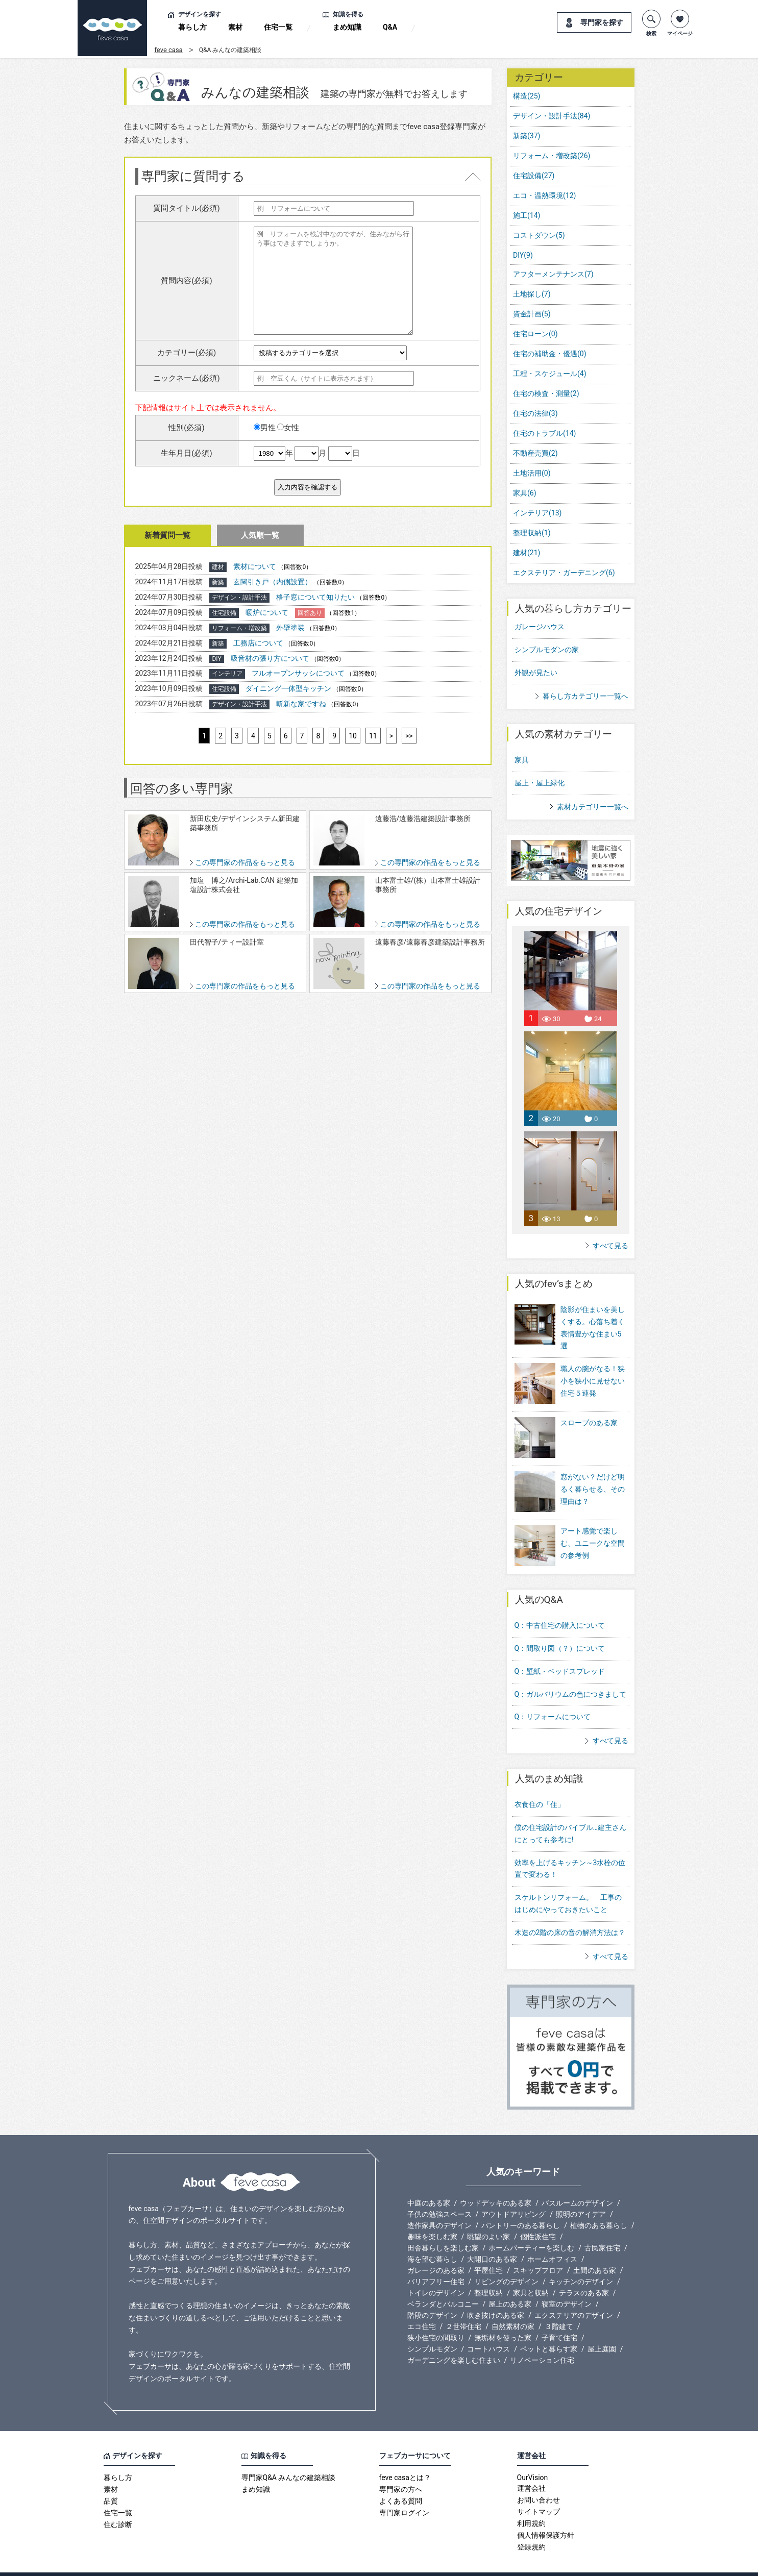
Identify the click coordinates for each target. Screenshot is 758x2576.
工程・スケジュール (549, 373)
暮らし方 (192, 27)
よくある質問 (400, 2480)
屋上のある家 (509, 2283)
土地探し (532, 294)
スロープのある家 (589, 1416)
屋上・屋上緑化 (540, 783)
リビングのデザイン (506, 2261)
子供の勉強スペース (439, 2193)
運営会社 (531, 2468)
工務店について (258, 643)
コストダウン (539, 235)
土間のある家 (594, 2249)
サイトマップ (538, 2491)
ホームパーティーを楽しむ (531, 2227)
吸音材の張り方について (270, 658)
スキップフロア (538, 2249)
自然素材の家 (513, 2305)
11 (373, 736)
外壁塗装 (290, 628)
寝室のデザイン (567, 2283)
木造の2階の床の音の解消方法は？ (570, 1912)
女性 (288, 427)
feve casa (169, 50)
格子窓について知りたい (315, 597)
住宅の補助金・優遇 (549, 354)
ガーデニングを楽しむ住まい (453, 2339)
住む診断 (118, 2504)
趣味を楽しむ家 (432, 2216)
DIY (523, 255)
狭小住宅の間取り (435, 2317)
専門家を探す (601, 22)
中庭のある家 (428, 2182)
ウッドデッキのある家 (495, 2182)
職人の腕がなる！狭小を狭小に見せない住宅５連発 (592, 1381)
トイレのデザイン (435, 2272)
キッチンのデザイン (581, 2261)
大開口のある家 (492, 2238)
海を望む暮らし (432, 2238)
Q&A (390, 27)
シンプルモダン (432, 2328)
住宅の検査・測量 (546, 393)
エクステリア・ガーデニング (564, 572)
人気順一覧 (260, 535)
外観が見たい (536, 672)
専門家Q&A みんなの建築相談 (288, 2457)
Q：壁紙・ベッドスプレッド (560, 1650)
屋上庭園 (602, 2328)
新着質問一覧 (167, 535)
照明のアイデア (581, 2193)
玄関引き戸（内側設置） (272, 582)
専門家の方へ (400, 2469)
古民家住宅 (602, 2227)
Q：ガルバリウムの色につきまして (571, 1673)
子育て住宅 (559, 2317)
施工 (526, 215)
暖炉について (267, 612)
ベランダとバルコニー (443, 2283)
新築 (526, 136)
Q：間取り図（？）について (560, 1627)
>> (409, 736)
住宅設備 (533, 175)
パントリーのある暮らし (520, 2204)
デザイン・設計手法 (551, 116)
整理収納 (532, 533)
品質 (111, 2480)
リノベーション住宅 (542, 2339)
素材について (254, 566)
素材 (235, 27)
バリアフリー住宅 (435, 2261)
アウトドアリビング (513, 2193)
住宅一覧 (278, 27)
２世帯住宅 (463, 2305)
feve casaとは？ (405, 2457)
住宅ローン (535, 334)
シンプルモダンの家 (547, 650)
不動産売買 (535, 453)
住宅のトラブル (544, 433)
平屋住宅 (488, 2249)
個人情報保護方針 (545, 2515)
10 (353, 736)
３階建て (559, 2305)
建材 (526, 553)
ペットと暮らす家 (548, 2328)
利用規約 (531, 2503)
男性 (265, 427)
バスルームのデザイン (577, 2182)
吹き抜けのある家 (495, 2294)
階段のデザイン (432, 2294)
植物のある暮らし (598, 2204)
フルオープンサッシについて (298, 673)
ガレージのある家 (435, 2249)
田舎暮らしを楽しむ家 (443, 2227)
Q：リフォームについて (553, 1696)
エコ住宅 (421, 2305)
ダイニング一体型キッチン (288, 688)
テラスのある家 (584, 2272)
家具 (524, 493)
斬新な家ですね (301, 704)
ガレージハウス (540, 627)
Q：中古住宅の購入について (560, 1604)
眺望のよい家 (488, 2216)
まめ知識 (347, 27)
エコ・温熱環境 (544, 195)
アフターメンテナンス (553, 274)
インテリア (537, 513)
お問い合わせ (538, 2479)
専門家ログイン (404, 2492)
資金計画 (532, 314)
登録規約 (531, 2526)
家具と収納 (531, 2272)
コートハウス (488, 2328)
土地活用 (532, 473)
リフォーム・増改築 (551, 156)
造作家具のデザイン (439, 2204)
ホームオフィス (552, 2238)
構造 (526, 96)
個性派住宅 (538, 2216)
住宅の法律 (535, 413)
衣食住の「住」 (540, 1783)
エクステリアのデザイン (573, 2294)
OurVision (532, 2457)
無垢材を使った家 (502, 2317)
